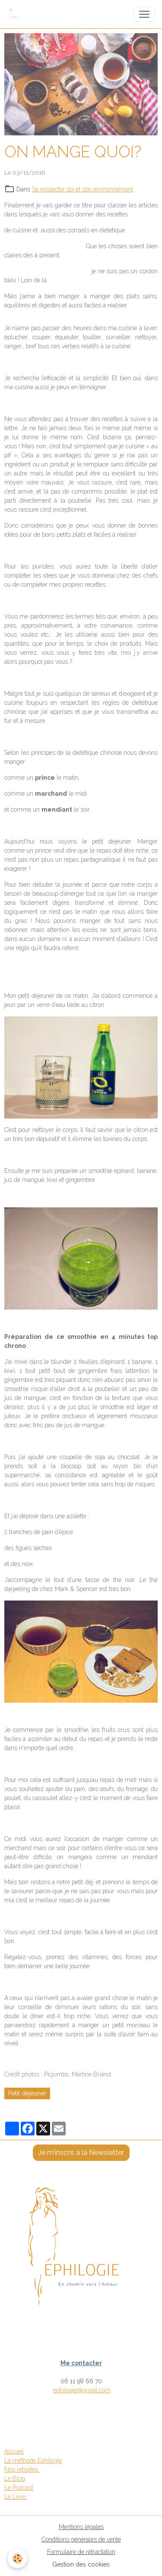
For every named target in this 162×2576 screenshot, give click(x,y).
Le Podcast (18, 2487)
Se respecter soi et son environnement (82, 189)
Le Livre (15, 2496)
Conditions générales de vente (81, 2539)
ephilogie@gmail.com (82, 2390)
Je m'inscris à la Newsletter (81, 2152)
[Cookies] (17, 2558)
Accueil (14, 2451)
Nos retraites (22, 2469)
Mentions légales (81, 2526)
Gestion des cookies (81, 2564)
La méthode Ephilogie (33, 2460)
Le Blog (14, 2478)
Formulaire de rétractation (81, 2551)
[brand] (16, 14)
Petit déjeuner (27, 2093)
